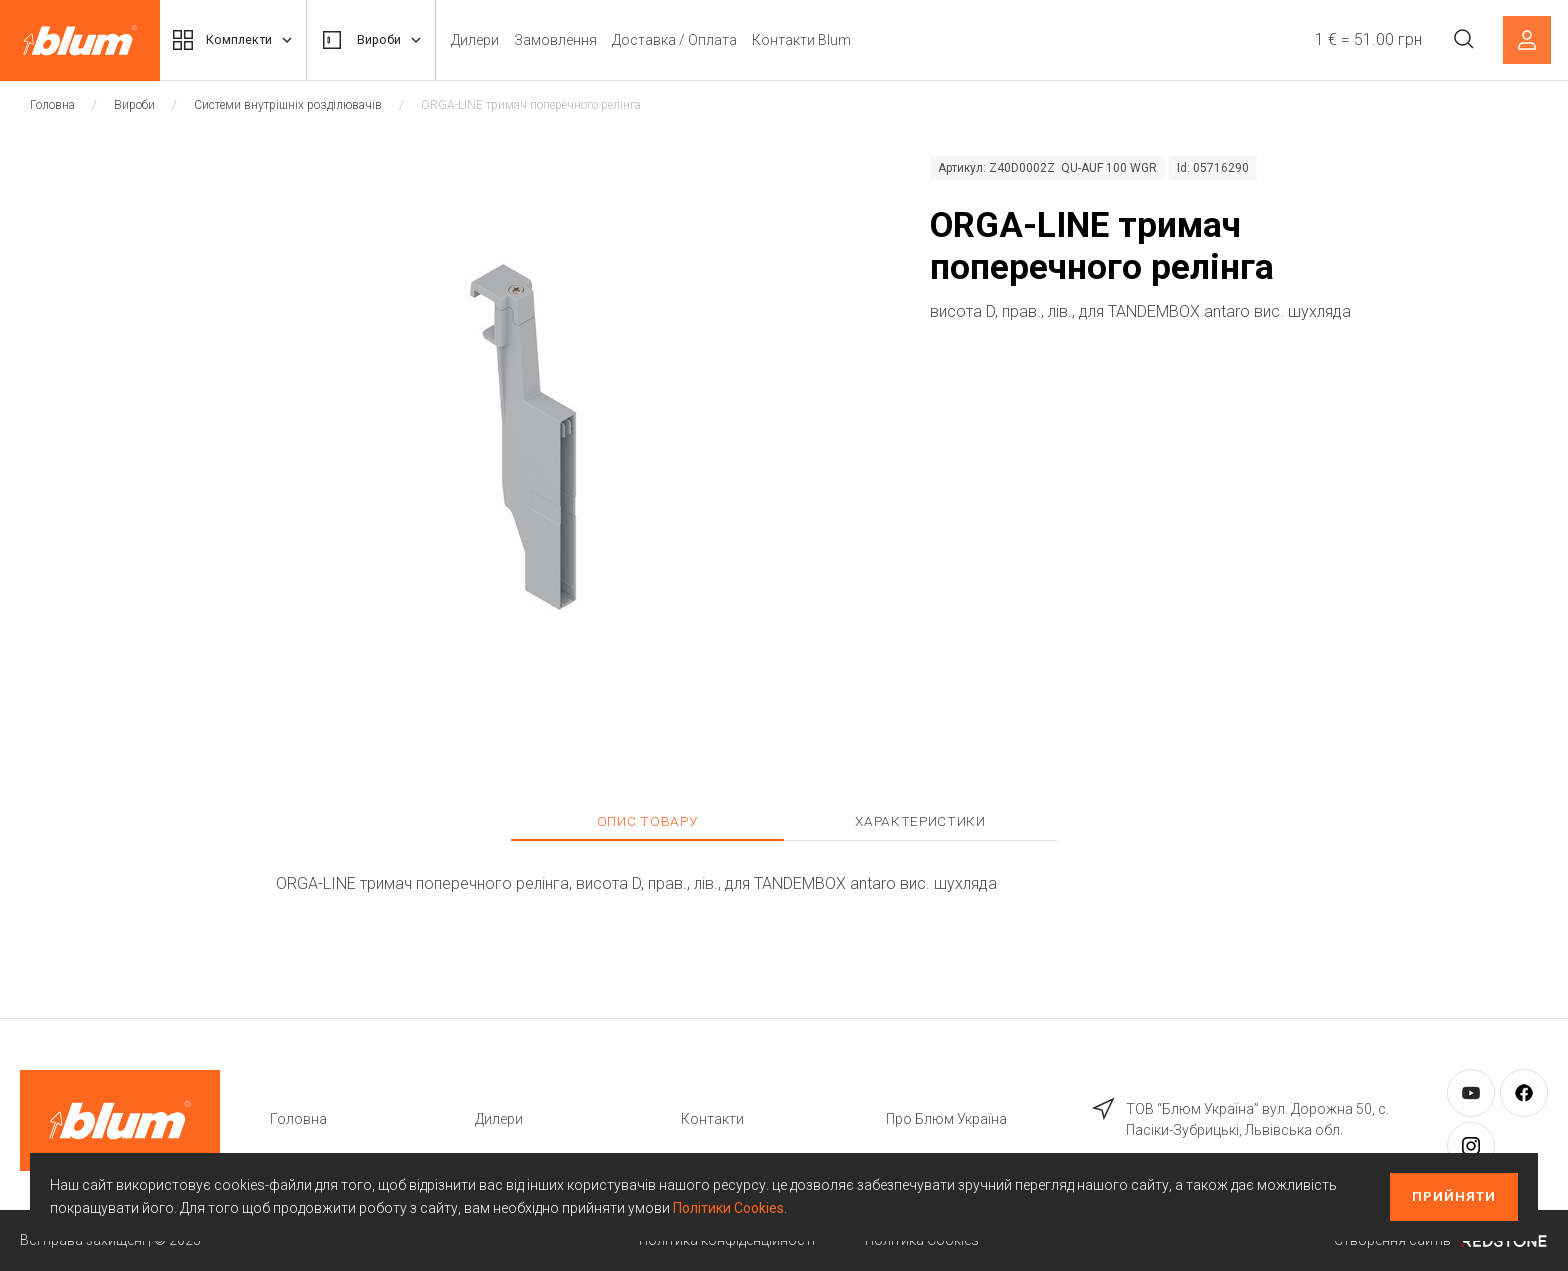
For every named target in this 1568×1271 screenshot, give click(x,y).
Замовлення (573, 40)
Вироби (385, 40)
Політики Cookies (728, 1208)
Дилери (493, 40)
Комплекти (238, 40)
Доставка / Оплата (692, 40)
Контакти (712, 1119)
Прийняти (1454, 1196)
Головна (52, 105)
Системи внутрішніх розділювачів (288, 105)
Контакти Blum (819, 40)
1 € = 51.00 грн (1365, 39)
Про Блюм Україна (946, 1119)
